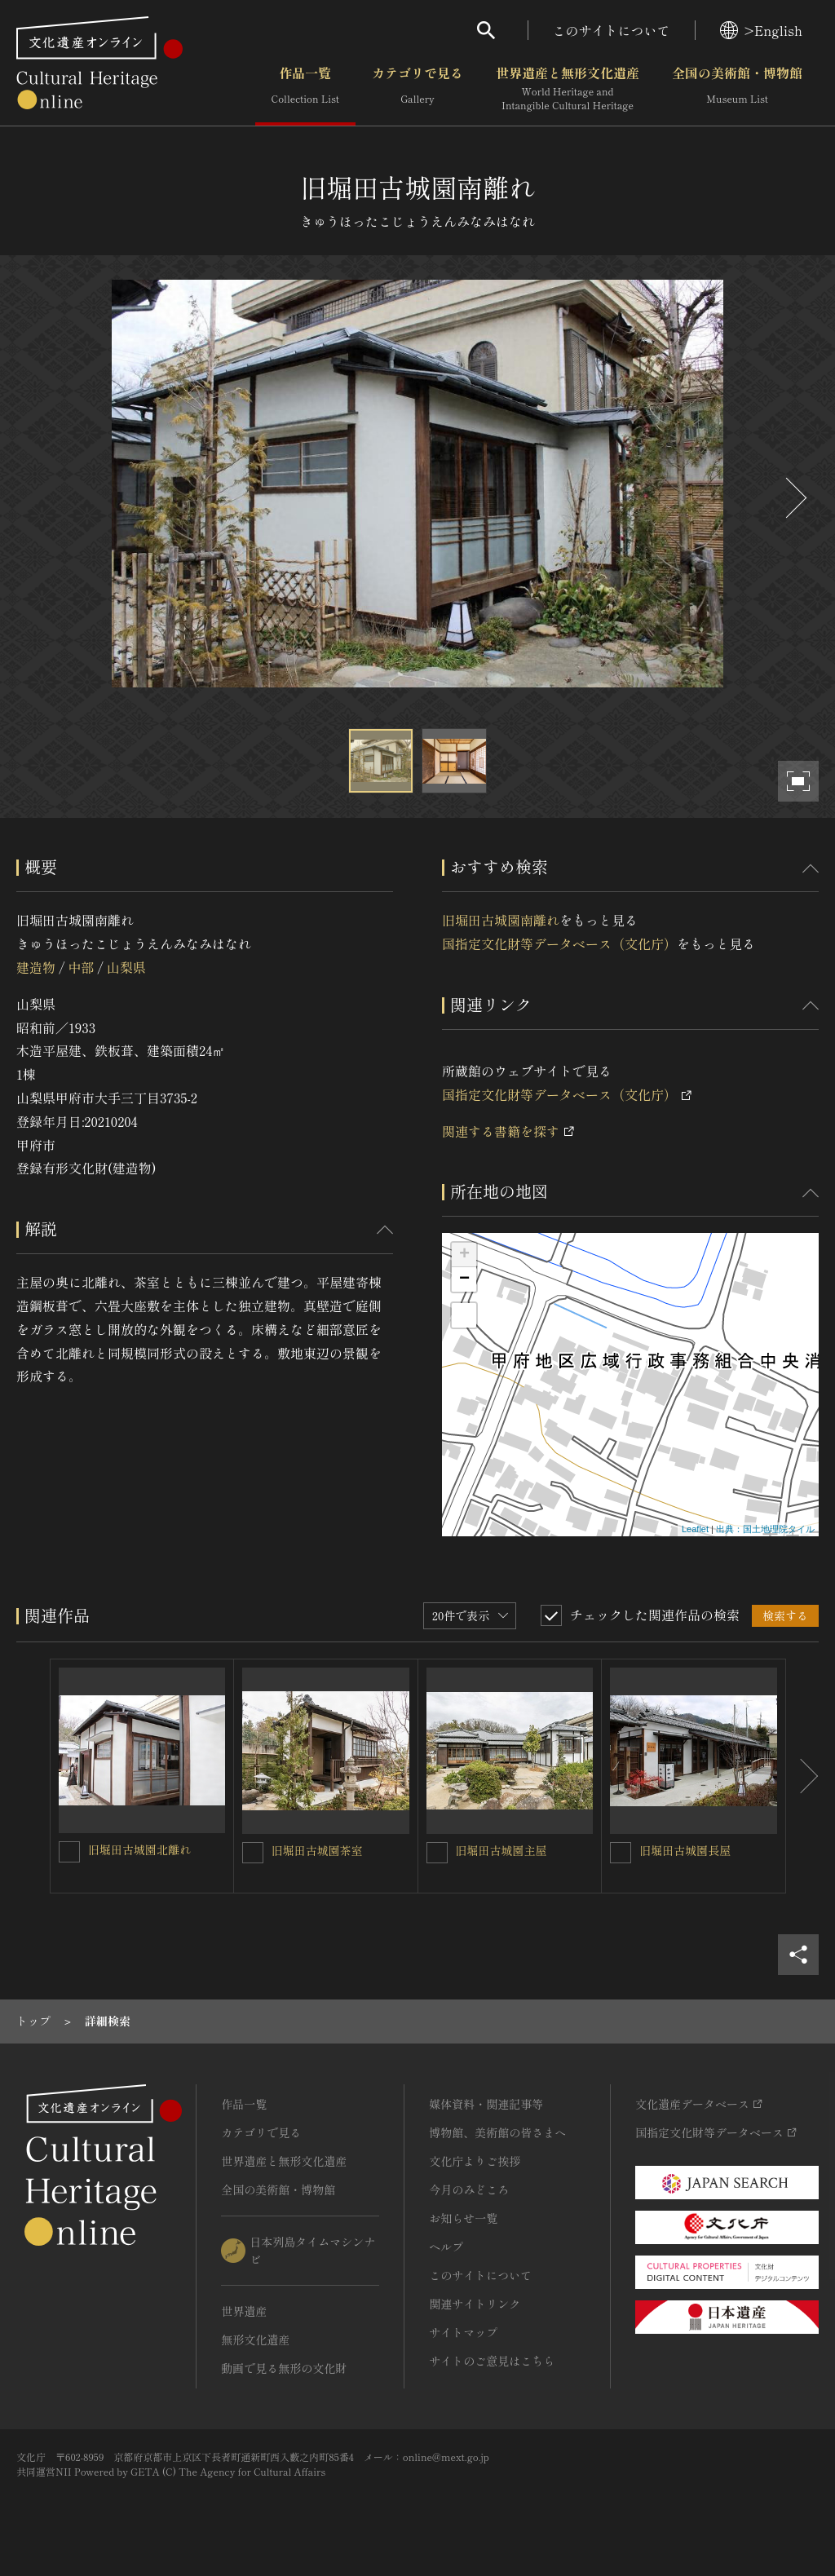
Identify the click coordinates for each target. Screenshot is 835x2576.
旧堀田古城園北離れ (139, 1849)
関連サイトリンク (474, 2303)
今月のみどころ (469, 2189)
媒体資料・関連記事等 (486, 2104)
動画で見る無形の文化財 (284, 2368)
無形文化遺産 (255, 2339)
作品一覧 (305, 89)
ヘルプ (446, 2246)
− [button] (464, 1279)
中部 (81, 967)
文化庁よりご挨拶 (474, 2161)
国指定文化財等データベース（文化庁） (559, 943)
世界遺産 (244, 2311)
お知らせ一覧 (463, 2218)
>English (761, 30)
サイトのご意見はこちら (491, 2361)
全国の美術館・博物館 (737, 89)
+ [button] (464, 1255)
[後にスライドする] (794, 498)
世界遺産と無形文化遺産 (567, 89)
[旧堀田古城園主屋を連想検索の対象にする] (437, 1852)
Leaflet (695, 1529)
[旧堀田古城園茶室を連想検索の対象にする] (252, 1852)
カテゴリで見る (417, 89)
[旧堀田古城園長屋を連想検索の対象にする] (620, 1852)
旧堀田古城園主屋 (501, 1850)
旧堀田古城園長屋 (685, 1850)
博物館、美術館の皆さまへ (497, 2132)
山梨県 (126, 967)
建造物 (35, 967)
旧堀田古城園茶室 (317, 1850)
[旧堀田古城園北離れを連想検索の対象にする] (69, 1851)
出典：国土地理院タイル (765, 1529)
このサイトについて (611, 30)
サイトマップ (463, 2332)
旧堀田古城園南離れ (500, 920)
